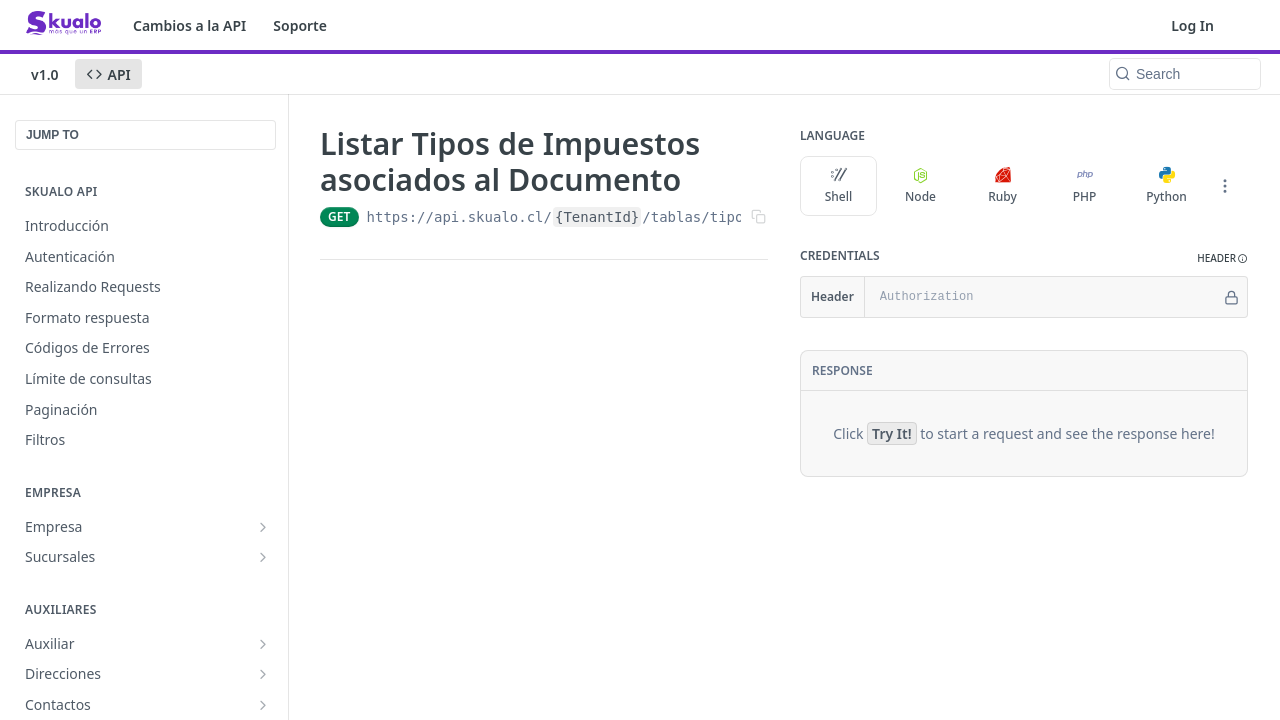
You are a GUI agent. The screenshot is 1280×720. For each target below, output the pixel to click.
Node (920, 186)
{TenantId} (597, 217)
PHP (1085, 186)
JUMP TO (52, 135)
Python (1166, 186)
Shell (839, 186)
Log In (1192, 25)
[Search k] (1185, 74)
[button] (1222, 258)
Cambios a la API (189, 25)
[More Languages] (1225, 186)
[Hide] (1231, 297)
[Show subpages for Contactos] (263, 705)
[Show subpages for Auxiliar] (263, 644)
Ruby (1002, 186)
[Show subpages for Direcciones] (263, 674)
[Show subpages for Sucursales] (263, 557)
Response (842, 370)
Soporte (300, 25)
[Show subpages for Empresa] (263, 527)
